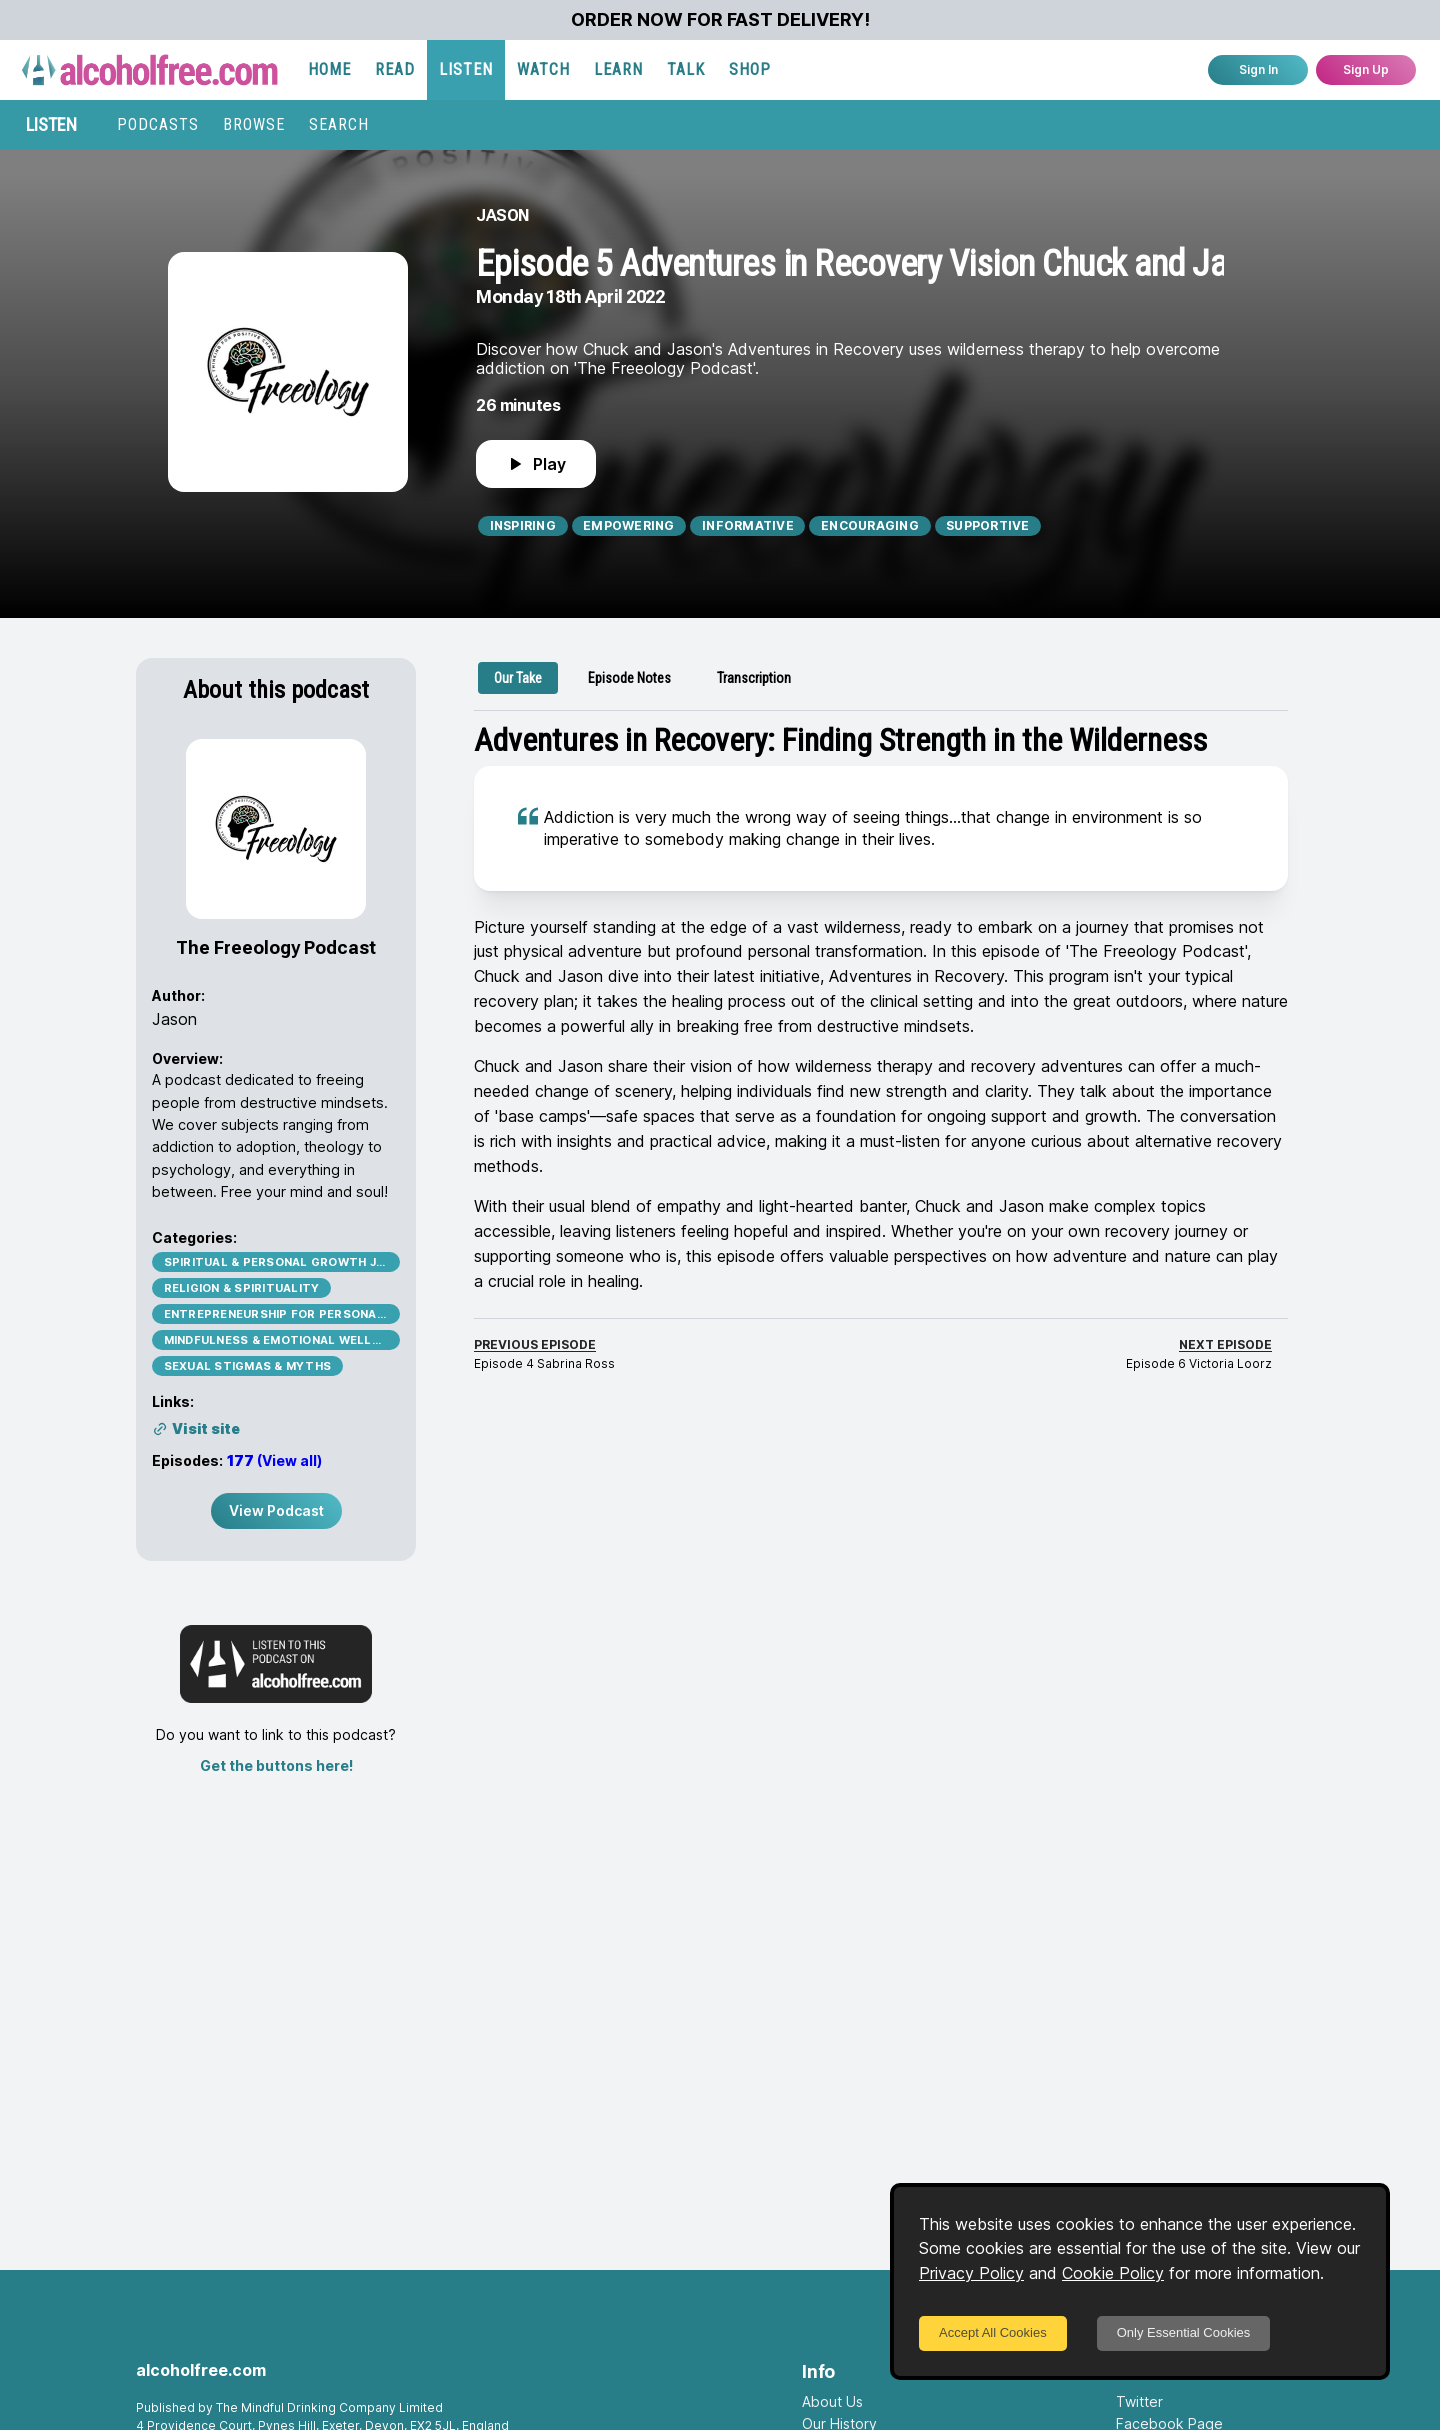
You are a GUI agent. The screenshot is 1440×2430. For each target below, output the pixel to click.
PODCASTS (158, 124)
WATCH (543, 69)
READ (395, 69)
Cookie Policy (1113, 2273)
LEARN (618, 69)
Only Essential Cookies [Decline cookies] (1184, 2332)
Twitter (1139, 2401)
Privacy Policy (971, 2273)
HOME (329, 69)
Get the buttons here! (276, 1765)
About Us (832, 2401)
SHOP (750, 69)
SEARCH (339, 124)
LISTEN (466, 69)
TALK (686, 69)
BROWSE (254, 124)
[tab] (518, 678)
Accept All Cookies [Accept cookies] (993, 2332)
